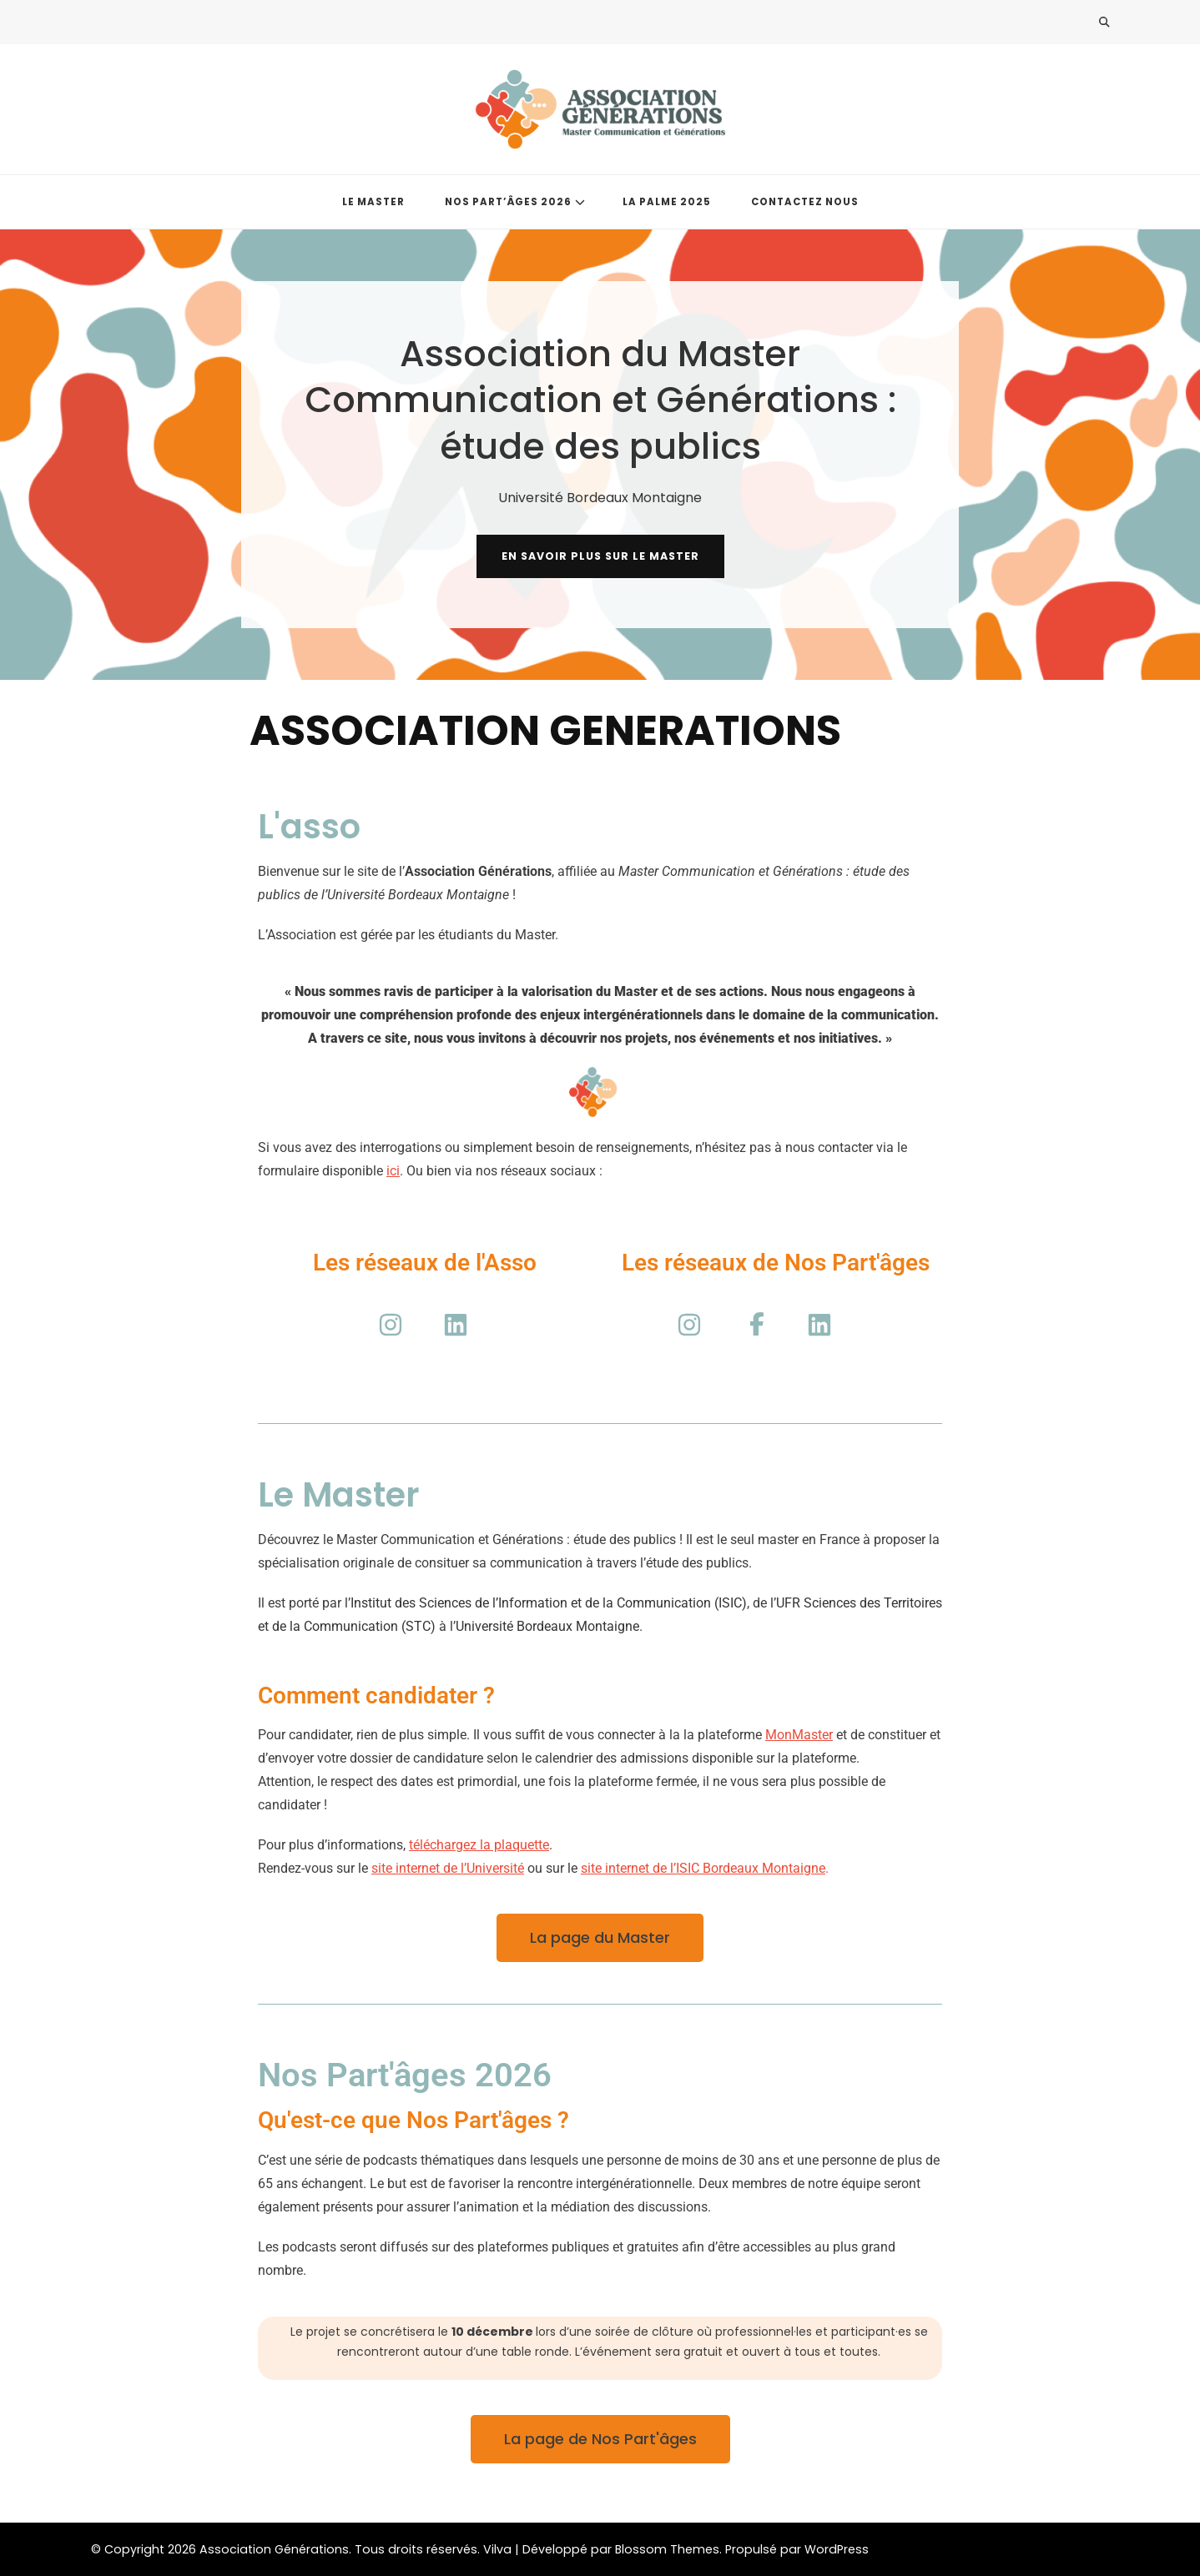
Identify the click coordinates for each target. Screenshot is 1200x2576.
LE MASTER (373, 202)
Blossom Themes (667, 2549)
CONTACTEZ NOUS (805, 202)
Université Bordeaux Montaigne (547, 1626)
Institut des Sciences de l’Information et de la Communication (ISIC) (548, 1603)
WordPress (836, 2549)
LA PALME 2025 (667, 202)
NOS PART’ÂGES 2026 (508, 202)
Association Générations (274, 2549)
